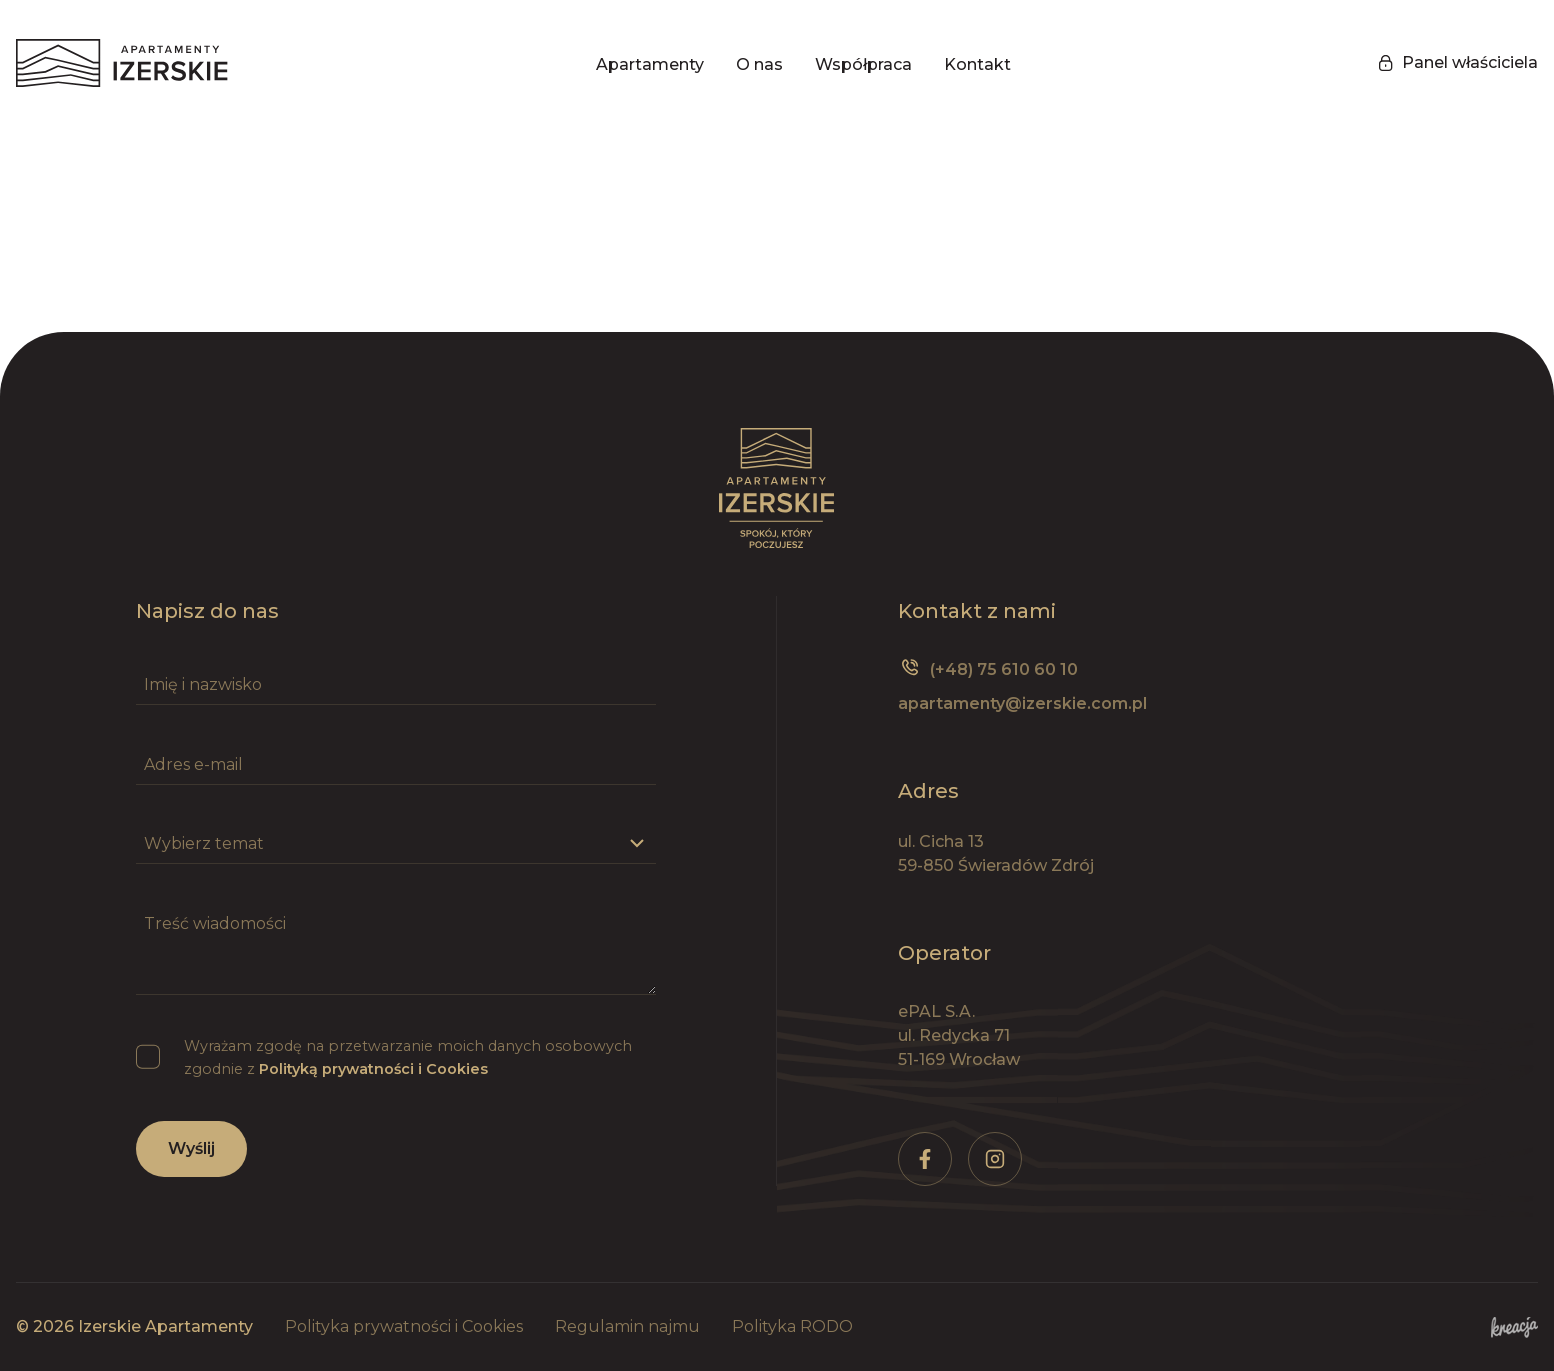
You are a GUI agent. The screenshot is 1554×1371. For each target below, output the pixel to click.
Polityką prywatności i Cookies (373, 1069)
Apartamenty (650, 64)
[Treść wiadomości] (396, 949)
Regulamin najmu (627, 1326)
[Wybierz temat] (396, 844)
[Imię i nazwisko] (396, 685)
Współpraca (863, 64)
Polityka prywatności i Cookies (404, 1326)
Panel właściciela (1458, 62)
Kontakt (977, 64)
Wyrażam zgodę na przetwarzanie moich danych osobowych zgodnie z (408, 1057)
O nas (759, 64)
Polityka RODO (792, 1326)
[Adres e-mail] (396, 764)
